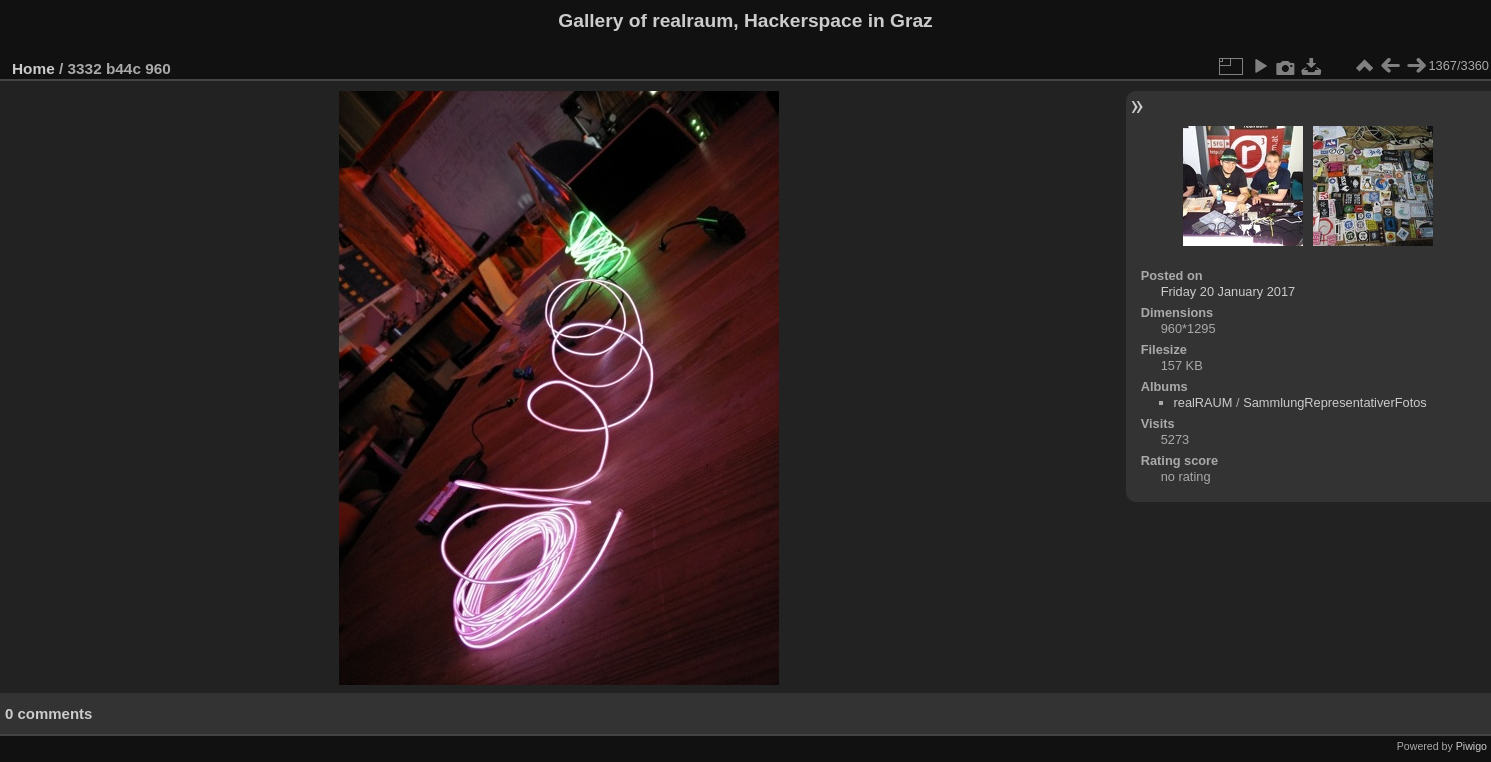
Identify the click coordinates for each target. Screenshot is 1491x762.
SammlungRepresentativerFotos (1335, 402)
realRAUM (1203, 402)
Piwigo (1471, 746)
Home (33, 68)
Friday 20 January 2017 (1228, 291)
